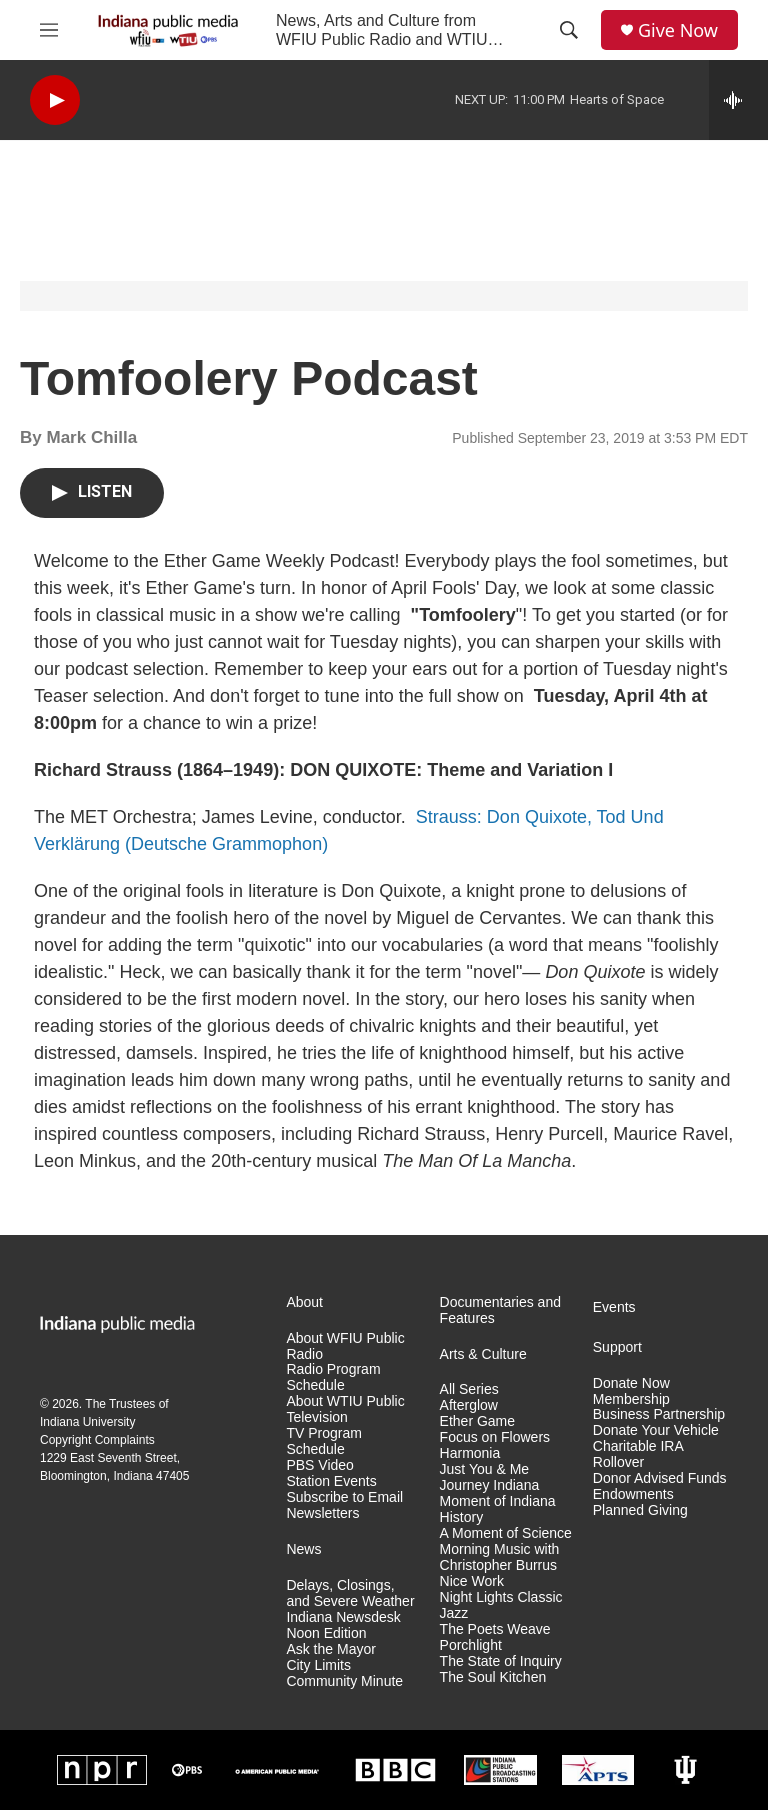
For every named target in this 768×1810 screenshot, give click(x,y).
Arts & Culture (483, 1354)
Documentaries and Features (500, 1310)
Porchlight (471, 1645)
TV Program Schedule (323, 1441)
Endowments (633, 1494)
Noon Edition (326, 1633)
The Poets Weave (495, 1629)
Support (617, 1347)
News (303, 1549)
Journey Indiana (490, 1485)
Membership (631, 1399)
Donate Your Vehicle (656, 1430)
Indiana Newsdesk (343, 1617)
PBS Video (319, 1465)
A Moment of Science (506, 1533)
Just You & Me (485, 1469)
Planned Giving (640, 1510)
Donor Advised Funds (660, 1478)
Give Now (678, 30)
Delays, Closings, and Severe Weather (350, 1593)
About (304, 1302)
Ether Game (477, 1421)
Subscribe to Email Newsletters (344, 1505)
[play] (55, 100)
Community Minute (344, 1681)
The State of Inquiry (501, 1661)
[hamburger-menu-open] (49, 30)
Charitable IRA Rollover (638, 1454)
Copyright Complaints (97, 1440)
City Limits (318, 1665)
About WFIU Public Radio (345, 1346)
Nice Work (472, 1581)
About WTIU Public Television (345, 1409)
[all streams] (738, 100)
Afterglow (469, 1405)
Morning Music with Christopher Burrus (500, 1557)
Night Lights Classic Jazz (501, 1605)
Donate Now (631, 1383)
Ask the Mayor (330, 1649)
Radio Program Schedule (333, 1377)
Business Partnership (659, 1414)
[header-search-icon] (569, 30)
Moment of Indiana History (498, 1509)
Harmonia (470, 1453)
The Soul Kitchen (493, 1677)
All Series (469, 1389)
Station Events (331, 1481)
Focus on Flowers (495, 1437)
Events (614, 1307)
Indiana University (87, 1422)
